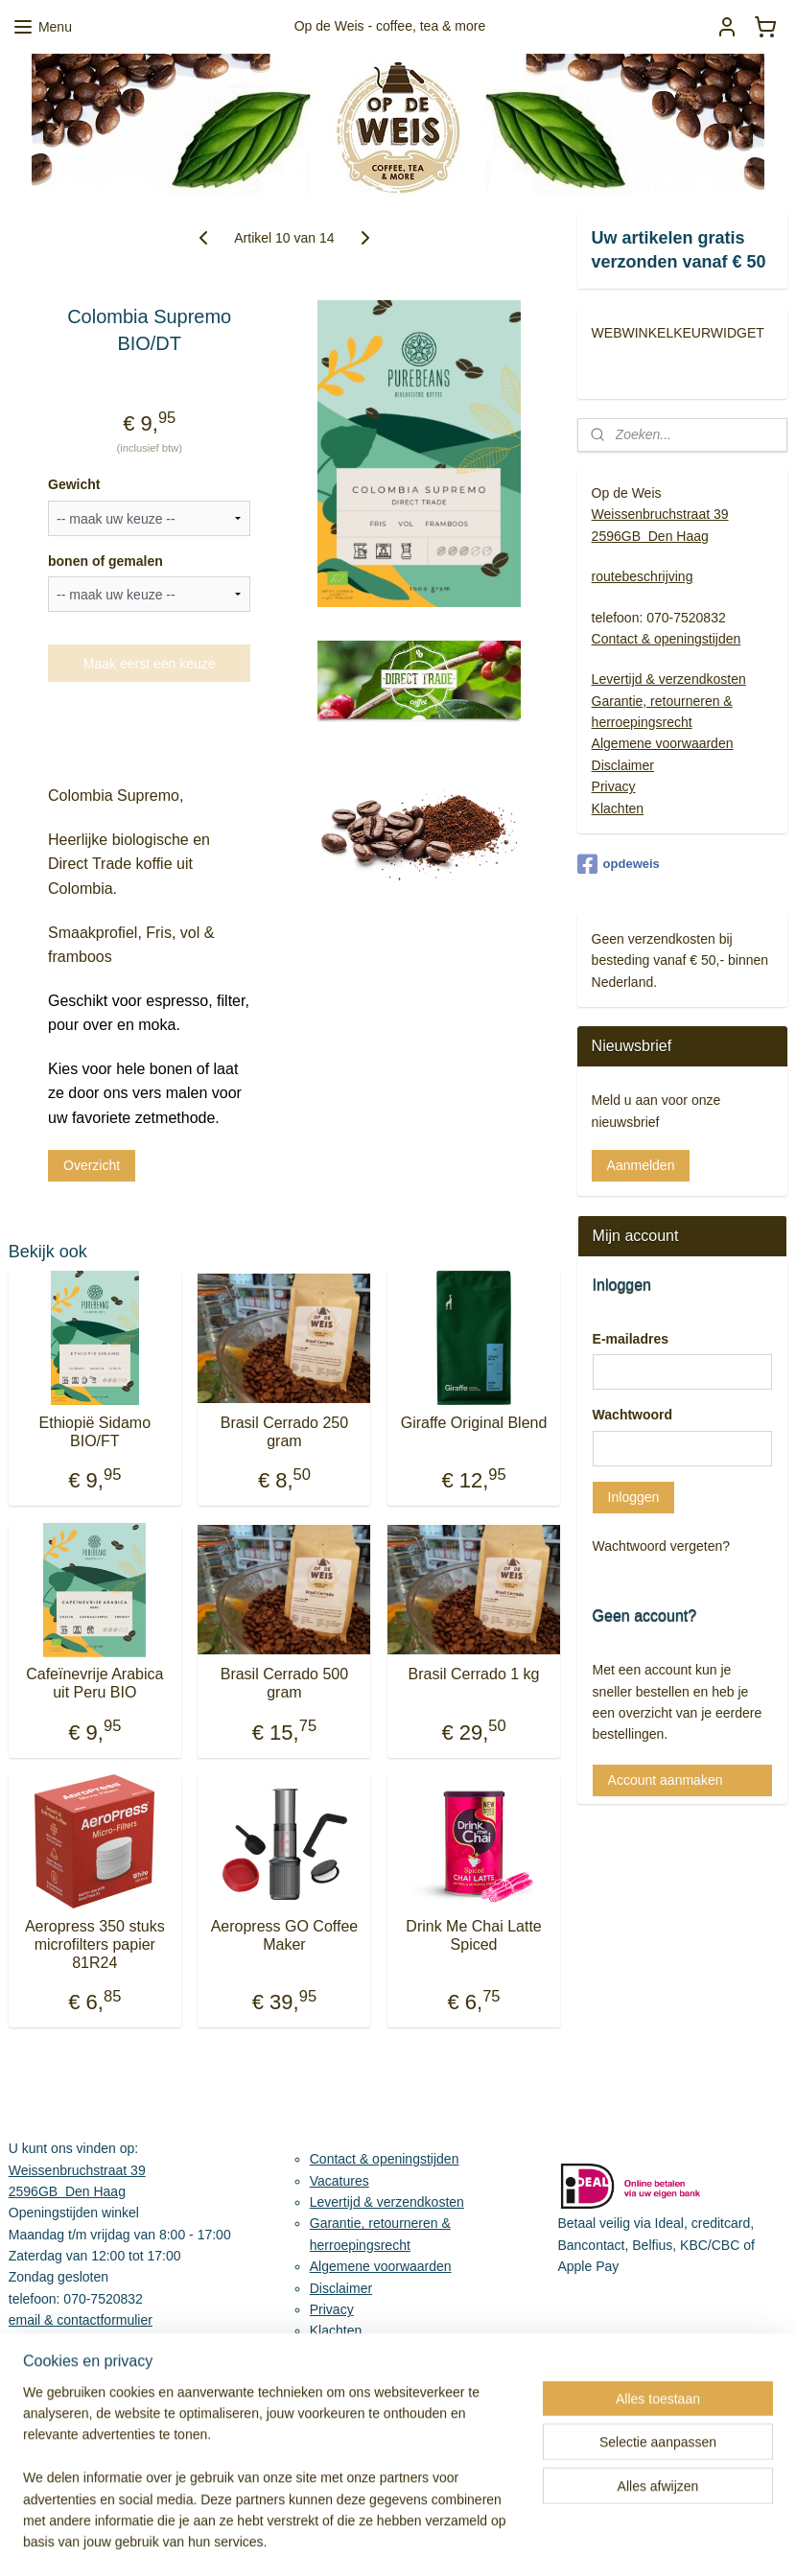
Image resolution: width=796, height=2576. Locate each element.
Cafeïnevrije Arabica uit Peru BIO (94, 1683)
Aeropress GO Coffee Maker (285, 1935)
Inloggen (634, 1497)
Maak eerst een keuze (149, 663)
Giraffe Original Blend (474, 1423)
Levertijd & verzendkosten (669, 679)
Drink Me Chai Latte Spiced (473, 1935)
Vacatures (339, 2181)
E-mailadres (630, 1339)
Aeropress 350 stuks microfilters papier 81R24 (95, 1944)
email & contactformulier (80, 2320)
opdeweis (618, 864)
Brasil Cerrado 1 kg (474, 1674)
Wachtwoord (632, 1414)
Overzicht (91, 1165)
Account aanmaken (665, 1780)
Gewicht (74, 484)
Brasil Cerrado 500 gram (284, 1683)
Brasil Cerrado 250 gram (284, 1432)
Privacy (614, 786)
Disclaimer (623, 765)
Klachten (618, 808)
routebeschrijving (642, 576)
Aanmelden (641, 1165)
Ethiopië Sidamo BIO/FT (95, 1432)
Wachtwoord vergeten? (661, 1546)
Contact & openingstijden (666, 638)
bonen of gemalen (105, 561)
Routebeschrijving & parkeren (97, 2342)
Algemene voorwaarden (663, 743)
